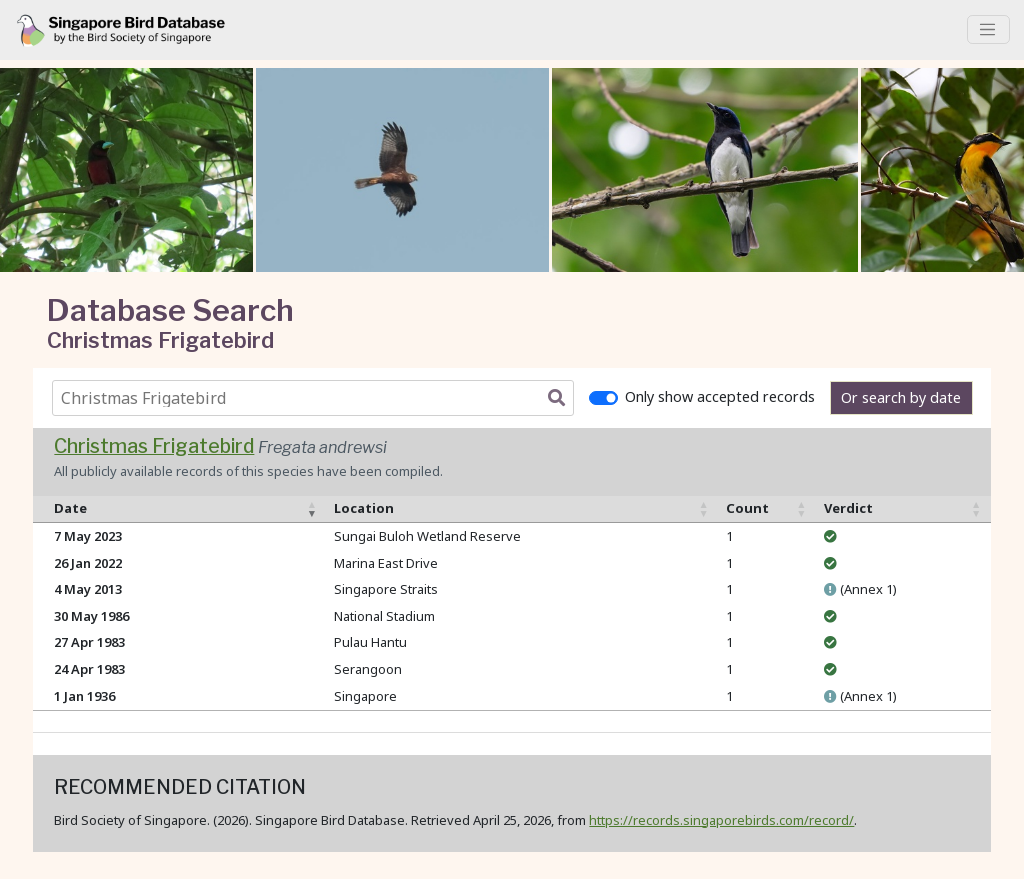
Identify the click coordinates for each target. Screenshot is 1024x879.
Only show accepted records (720, 396)
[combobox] (317, 398)
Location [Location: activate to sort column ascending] (364, 508)
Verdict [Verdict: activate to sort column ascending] (848, 508)
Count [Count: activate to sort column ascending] (747, 508)
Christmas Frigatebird (154, 446)
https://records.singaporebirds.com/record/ (721, 820)
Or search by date (901, 397)
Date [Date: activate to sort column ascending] (70, 508)
